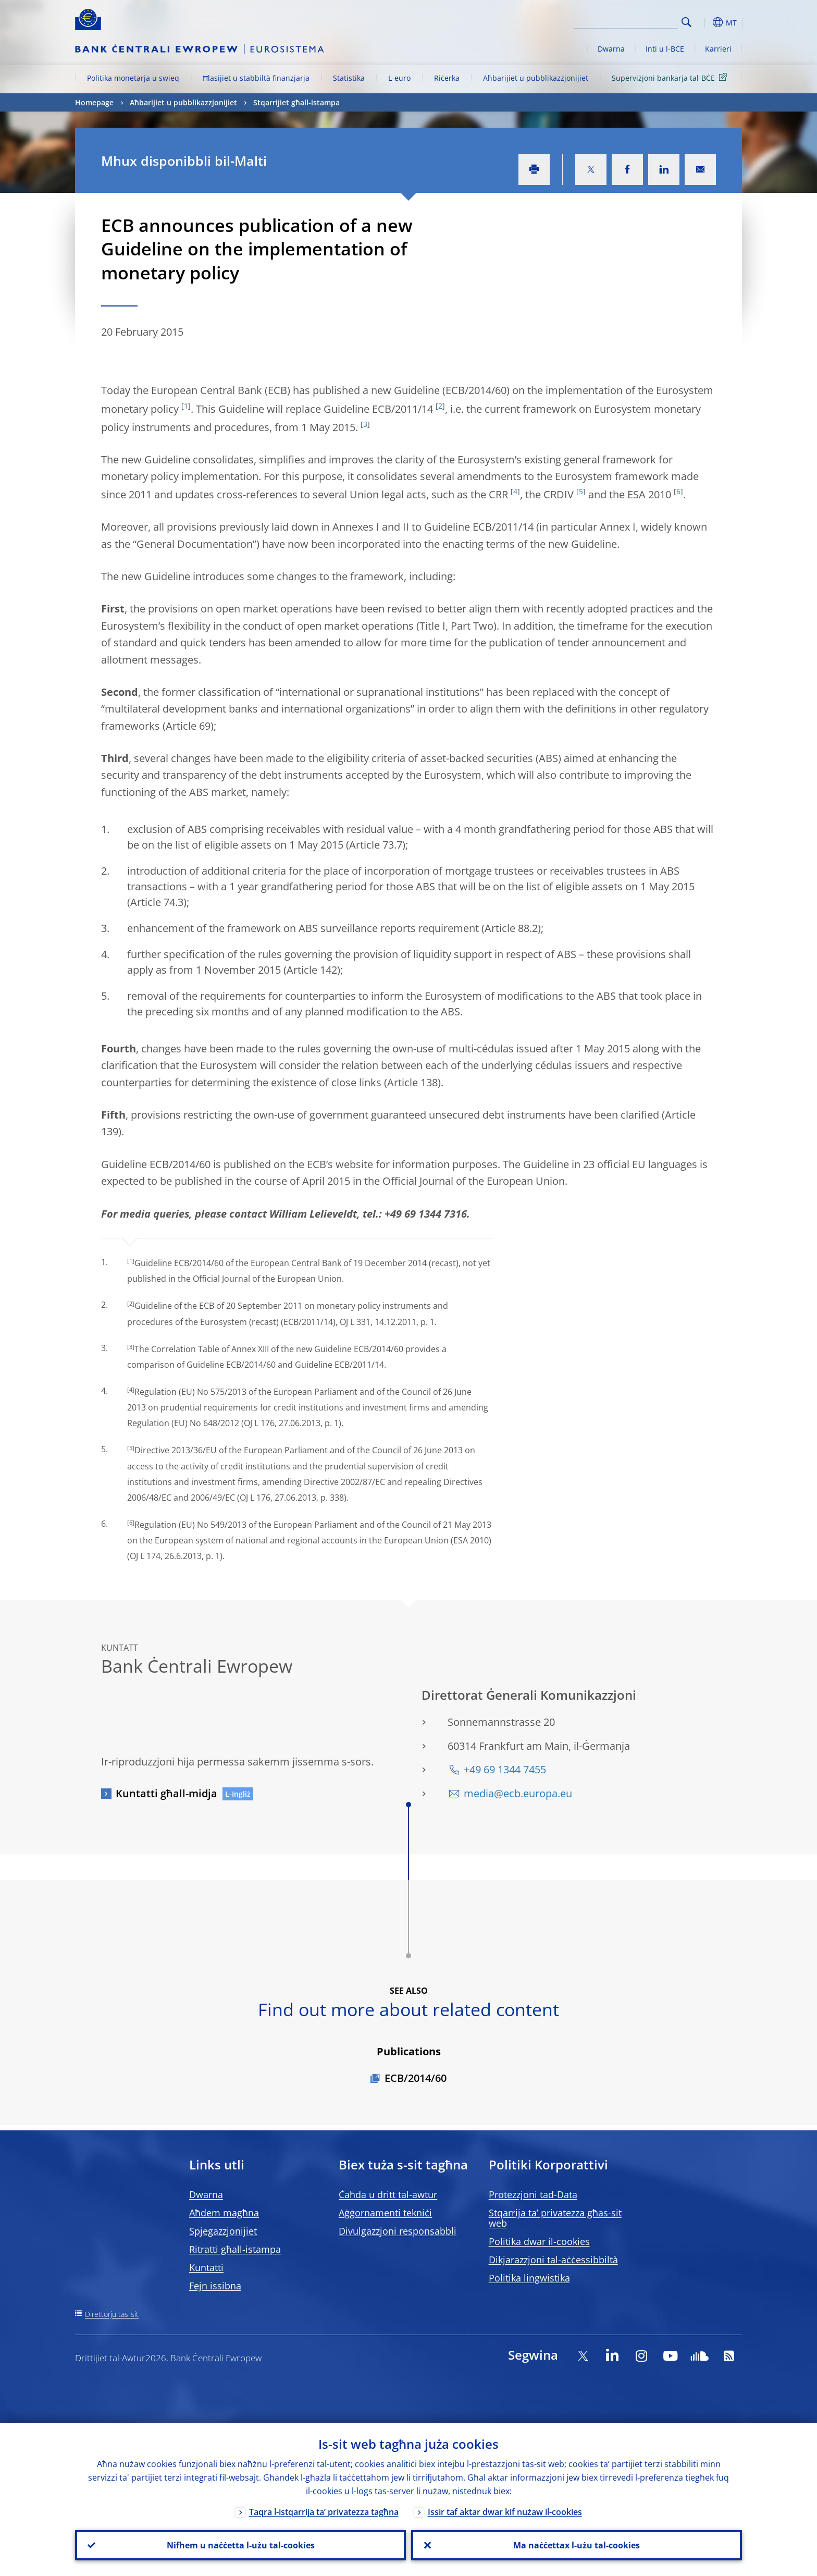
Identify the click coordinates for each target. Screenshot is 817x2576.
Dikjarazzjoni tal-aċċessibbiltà (553, 2259)
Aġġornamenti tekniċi (385, 2212)
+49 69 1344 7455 (505, 1769)
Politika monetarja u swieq (133, 78)
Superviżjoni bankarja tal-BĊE (671, 77)
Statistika (349, 78)
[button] (705, 22)
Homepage (94, 102)
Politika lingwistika (529, 2278)
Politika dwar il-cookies (539, 2241)
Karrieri (718, 49)
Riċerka (447, 78)
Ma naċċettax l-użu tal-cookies (576, 2545)
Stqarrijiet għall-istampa (296, 102)
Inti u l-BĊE (665, 49)
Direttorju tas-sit (112, 2314)
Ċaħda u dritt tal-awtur (388, 2194)
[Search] (626, 21)
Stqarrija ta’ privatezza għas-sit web (555, 2217)
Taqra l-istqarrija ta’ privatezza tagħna (324, 2512)
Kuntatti (206, 2267)
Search (686, 22)
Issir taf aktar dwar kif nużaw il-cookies (505, 2512)
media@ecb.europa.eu (518, 1793)
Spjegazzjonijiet (223, 2231)
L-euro (399, 78)
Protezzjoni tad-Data (533, 2194)
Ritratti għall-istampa (235, 2249)
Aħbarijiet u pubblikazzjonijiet (535, 78)
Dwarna (611, 49)
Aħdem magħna (224, 2212)
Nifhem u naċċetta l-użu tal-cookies (241, 2545)
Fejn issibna (215, 2285)
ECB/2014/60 (416, 2078)
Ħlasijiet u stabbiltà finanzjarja (256, 78)
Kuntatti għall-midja (166, 1793)
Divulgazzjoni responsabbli (397, 2231)
